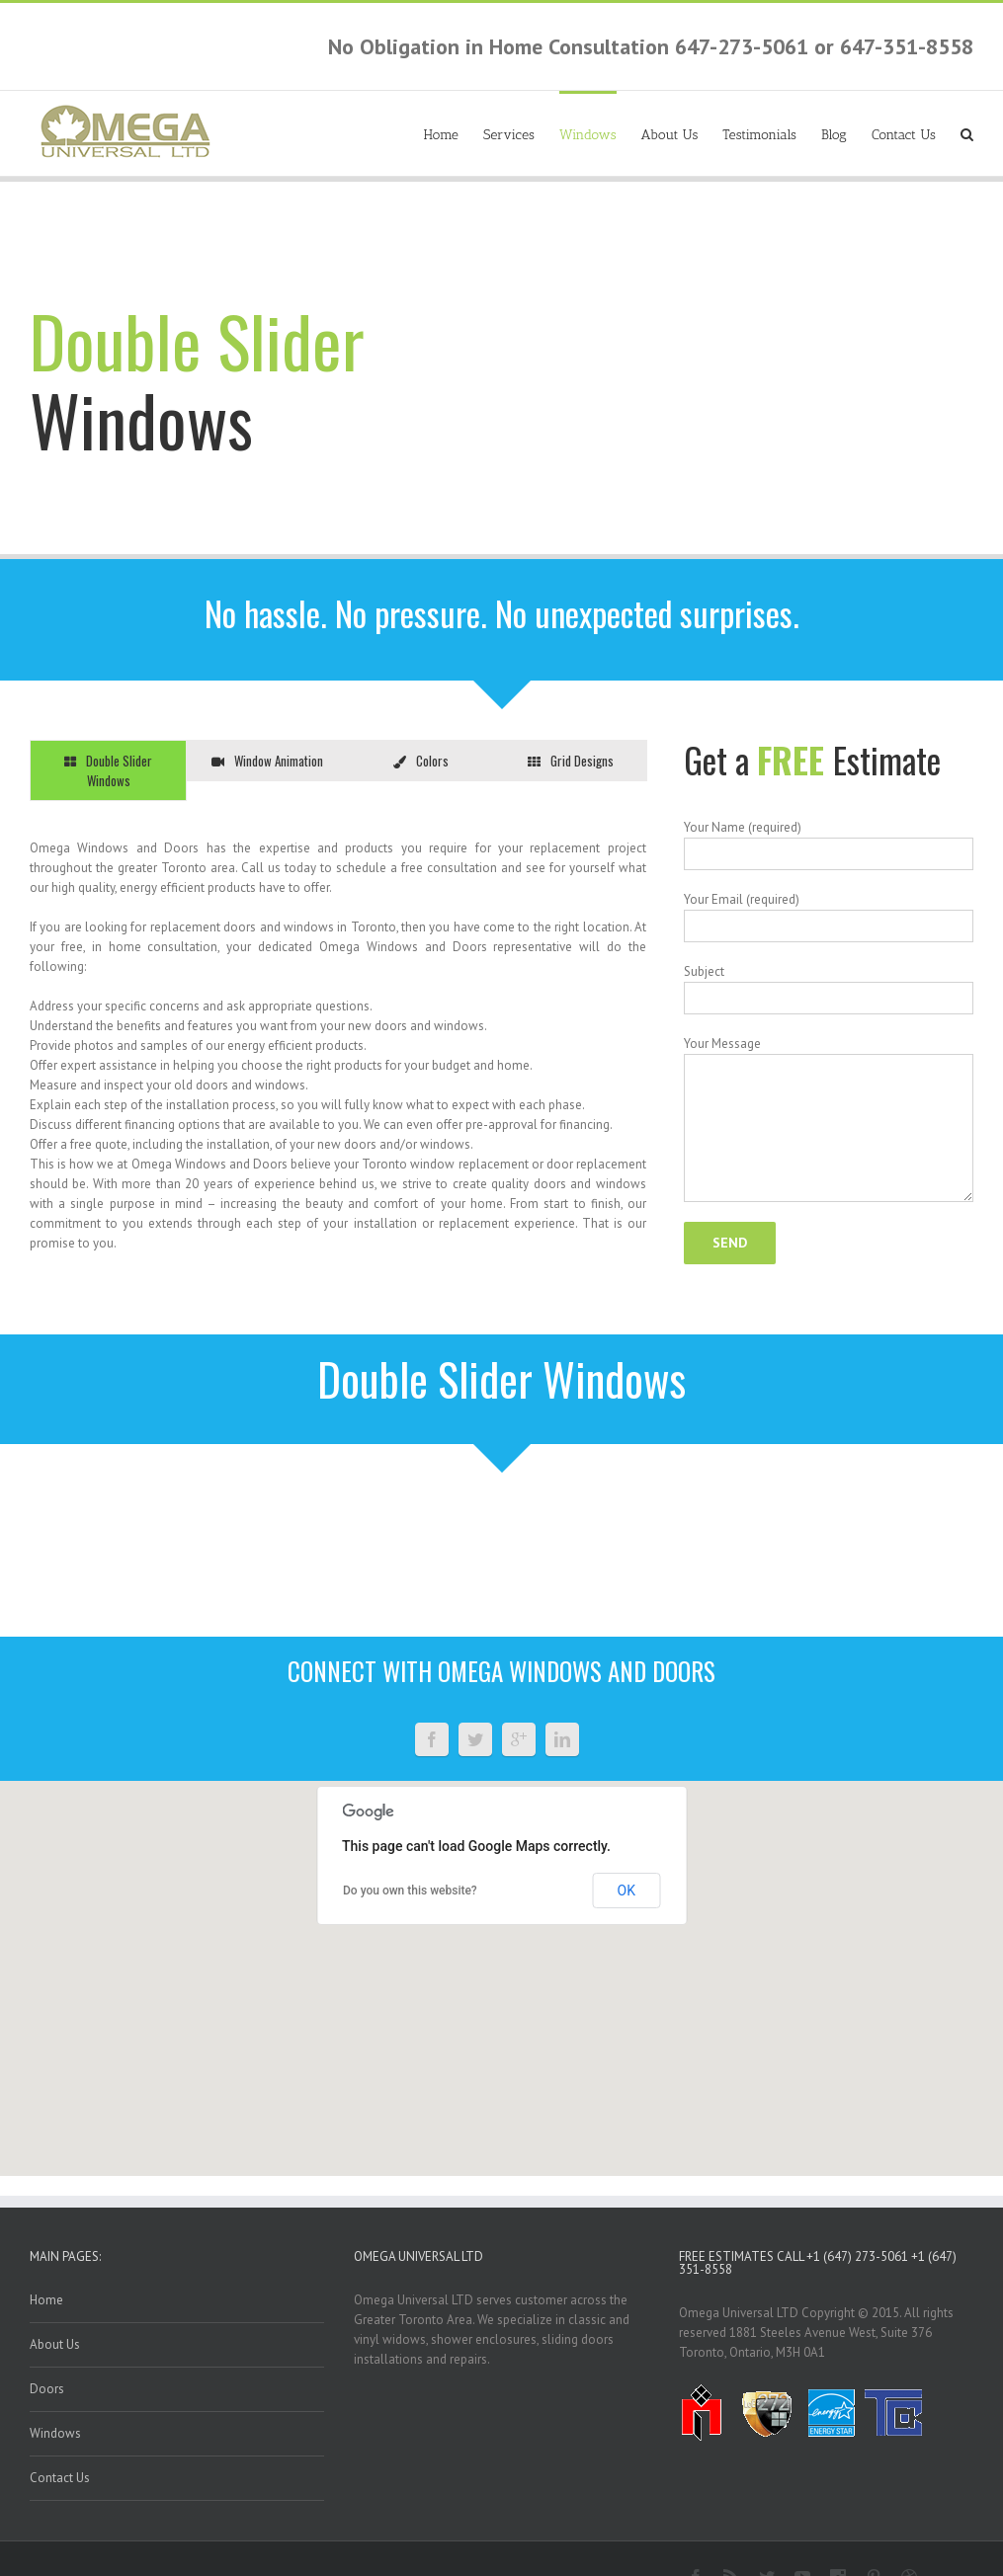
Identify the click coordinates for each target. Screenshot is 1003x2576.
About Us (670, 134)
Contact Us (904, 134)
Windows (588, 134)
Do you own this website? (410, 1890)
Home (441, 134)
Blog (834, 134)
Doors (47, 2388)
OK (626, 1890)
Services (509, 134)
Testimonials (759, 134)
